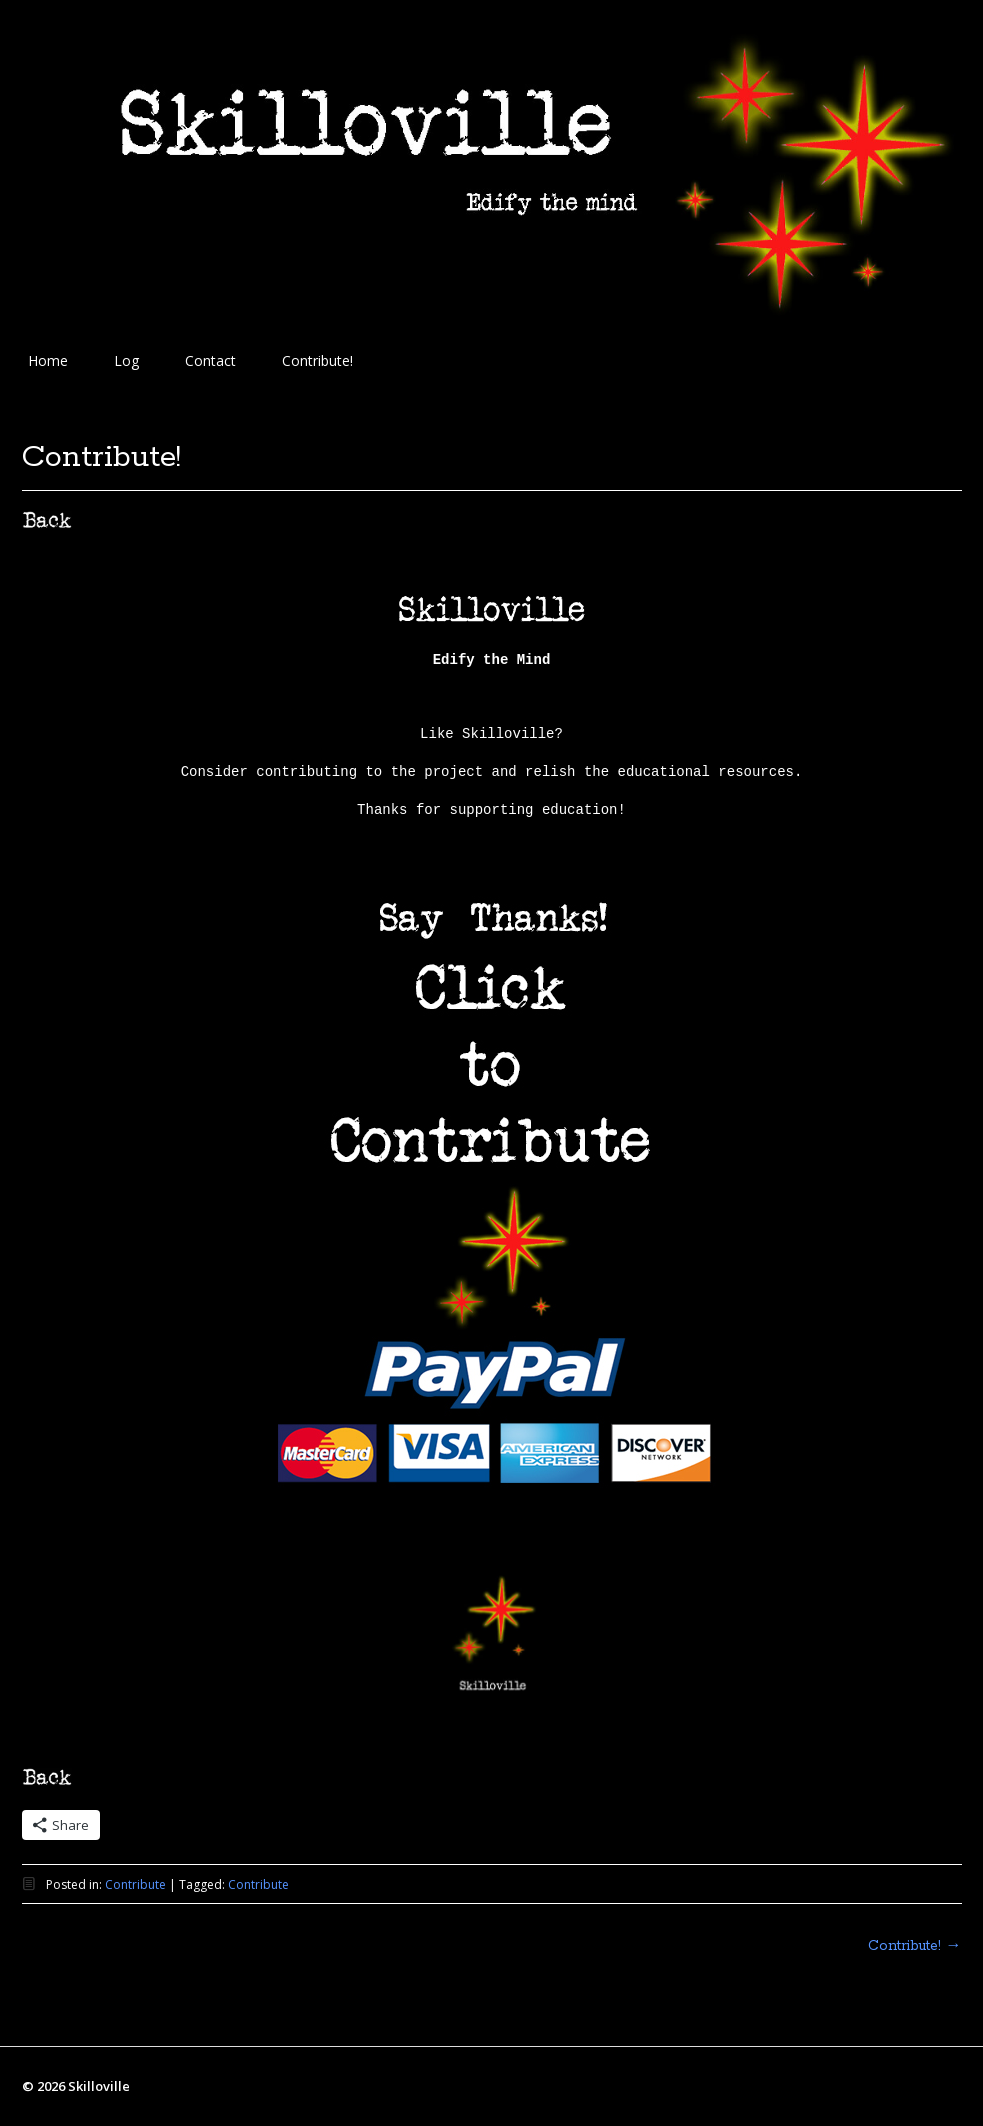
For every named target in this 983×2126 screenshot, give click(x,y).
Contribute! (317, 360)
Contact (210, 360)
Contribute (135, 1884)
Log (126, 360)
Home (48, 360)
